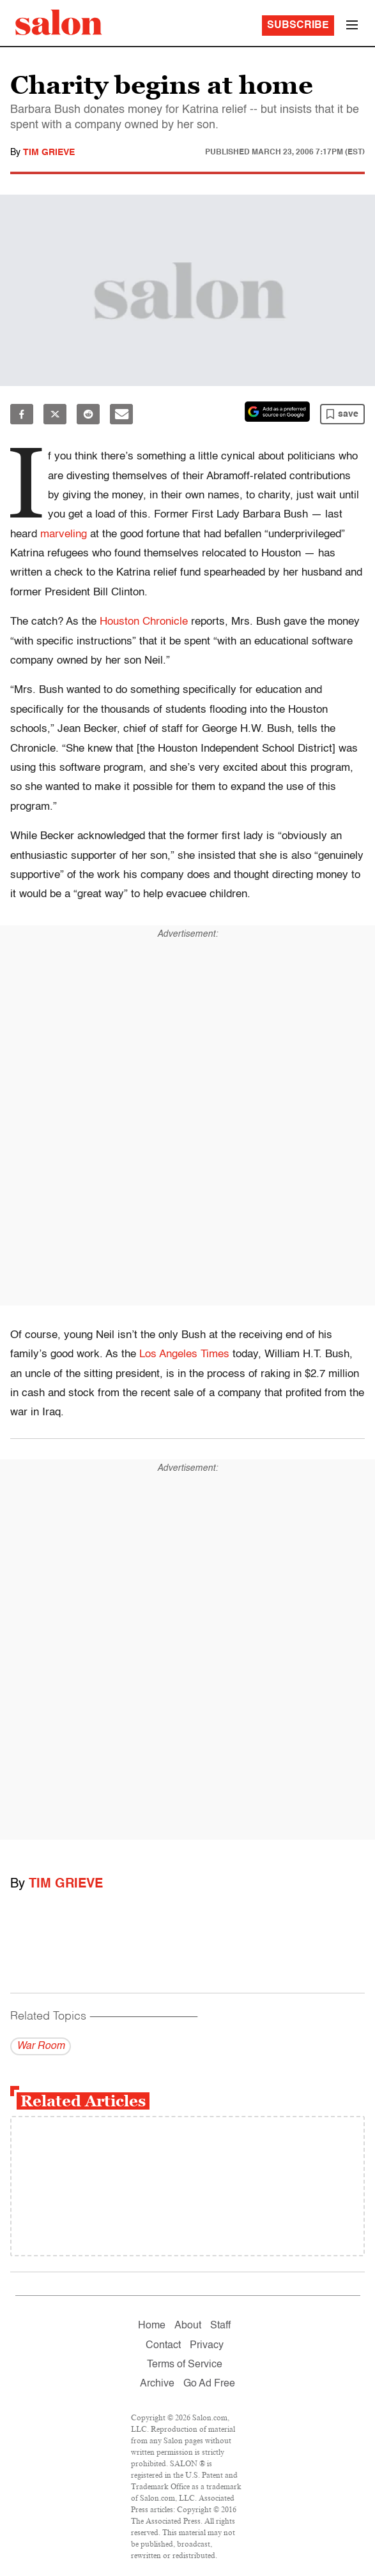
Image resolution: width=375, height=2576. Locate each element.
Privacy (207, 2346)
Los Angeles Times (184, 1354)
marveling (63, 534)
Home (151, 2326)
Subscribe (298, 25)
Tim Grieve (49, 152)
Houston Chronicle (144, 621)
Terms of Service (184, 2365)
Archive (157, 2384)
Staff (220, 2326)
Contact (163, 2346)
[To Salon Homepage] (58, 22)
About (187, 2326)
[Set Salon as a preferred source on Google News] (277, 411)
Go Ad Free (209, 2384)
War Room (41, 2046)
